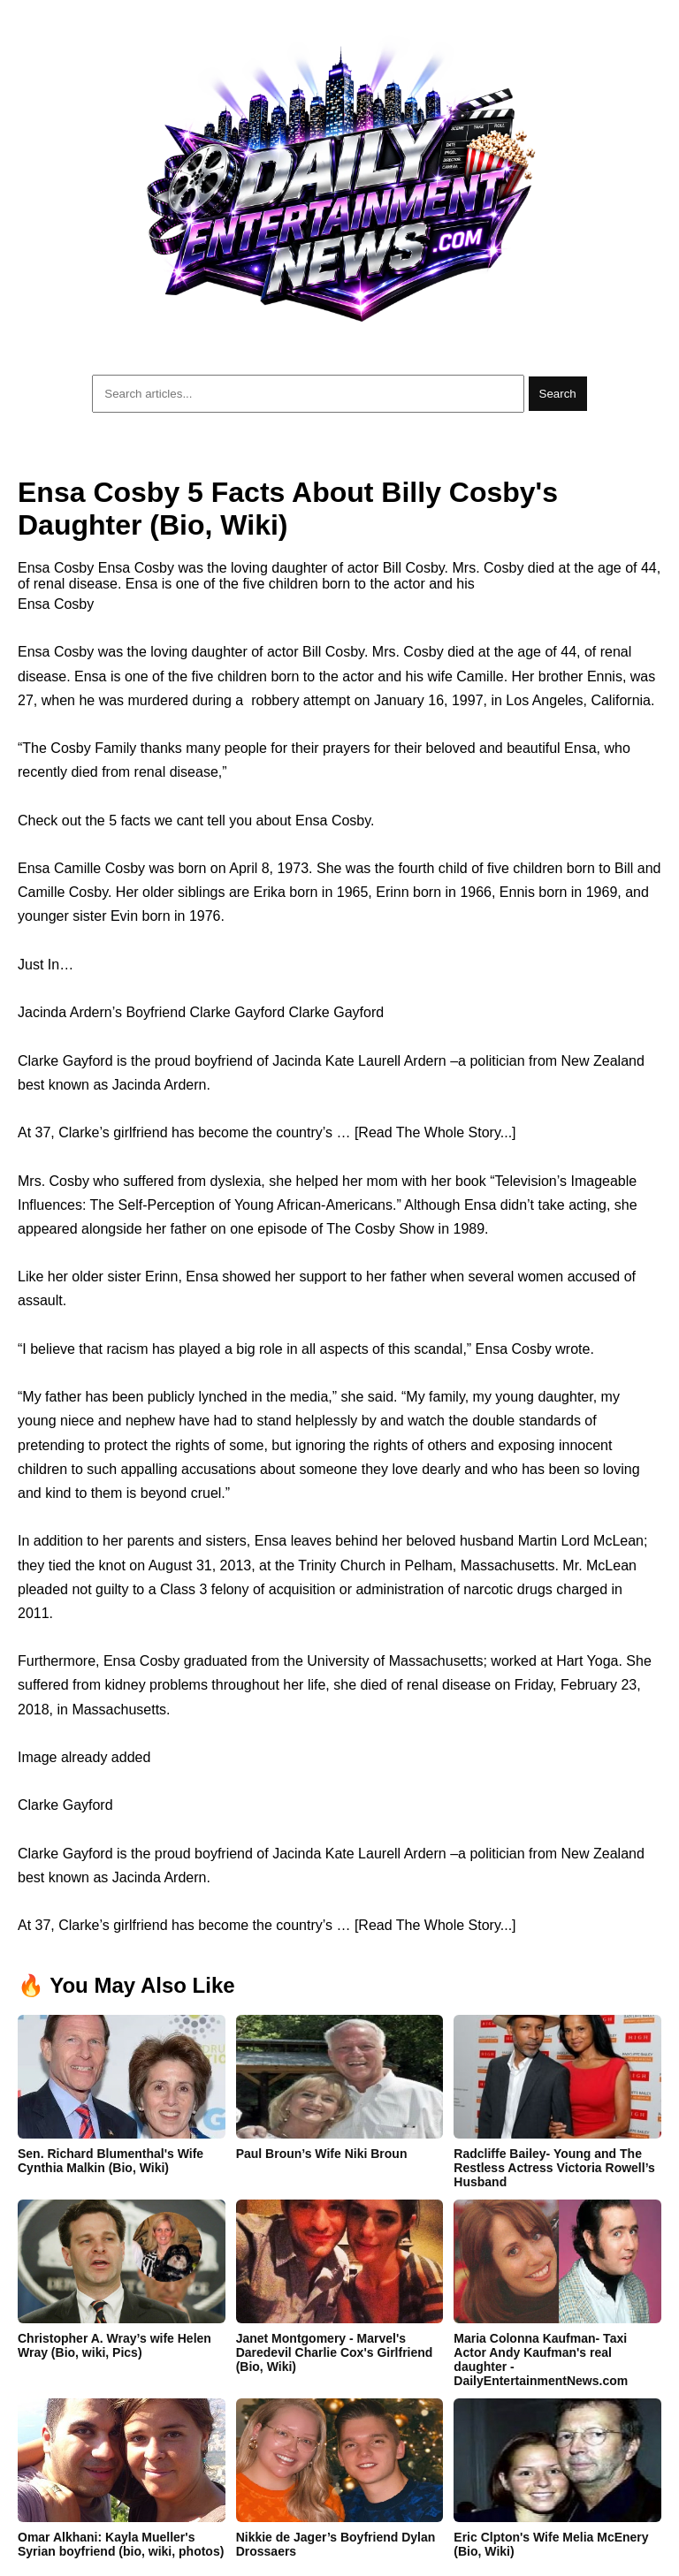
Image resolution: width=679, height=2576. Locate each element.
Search (557, 393)
